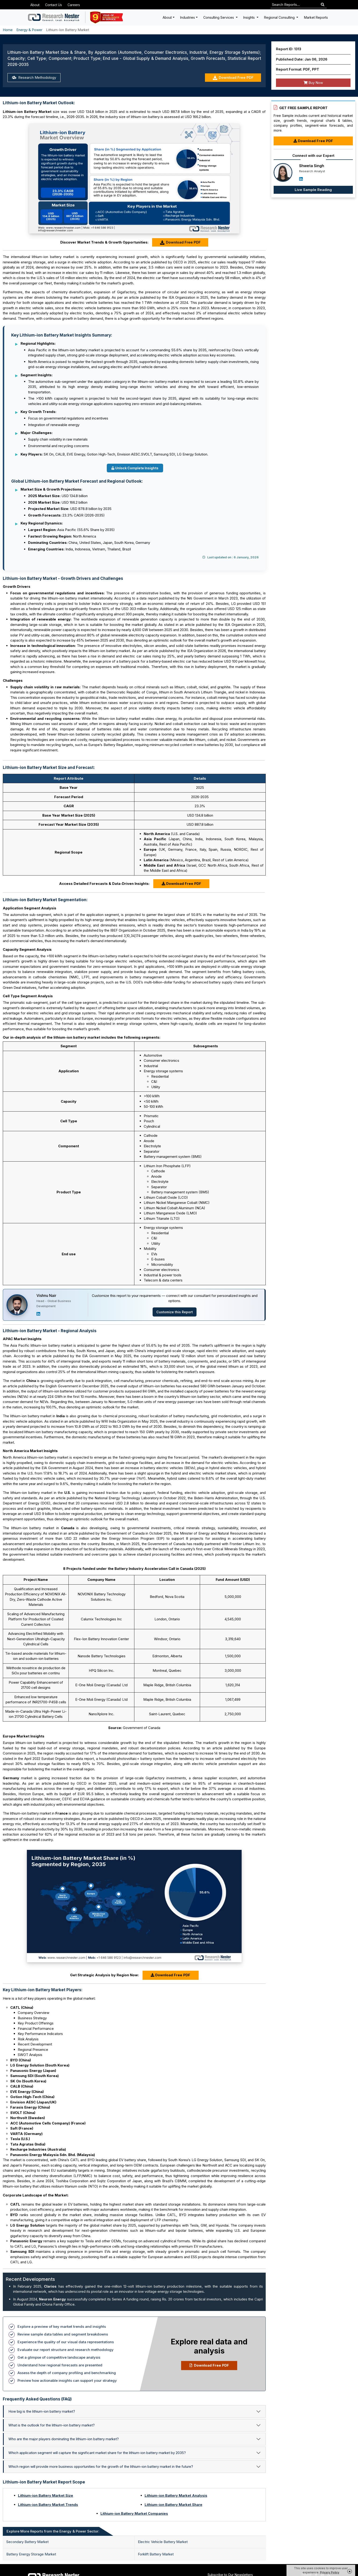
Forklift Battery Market (156, 2554)
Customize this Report (174, 1312)
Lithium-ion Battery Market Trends (48, 2504)
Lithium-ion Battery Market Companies (134, 2513)
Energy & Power (29, 30)
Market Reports (316, 17)
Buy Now (313, 82)
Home (8, 30)
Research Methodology (34, 77)
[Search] (322, 5)
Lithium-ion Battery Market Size (45, 2495)
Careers (74, 5)
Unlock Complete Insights (134, 468)
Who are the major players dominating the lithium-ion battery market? (63, 2439)
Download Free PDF (233, 77)
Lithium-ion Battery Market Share (173, 2504)
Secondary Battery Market (27, 2542)
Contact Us (53, 5)
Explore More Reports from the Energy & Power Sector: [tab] (53, 2531)
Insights (249, 17)
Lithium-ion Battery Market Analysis (176, 2495)
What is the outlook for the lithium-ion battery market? (51, 2425)
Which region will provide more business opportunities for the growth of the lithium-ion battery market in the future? (100, 2466)
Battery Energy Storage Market (31, 2554)
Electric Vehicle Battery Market (163, 2542)
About (34, 5)
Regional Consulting (280, 17)
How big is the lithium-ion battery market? (41, 2411)
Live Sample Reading (313, 189)
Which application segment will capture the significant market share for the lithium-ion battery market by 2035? (97, 2452)
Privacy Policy (329, 2572)
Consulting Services (219, 17)
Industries (187, 17)
